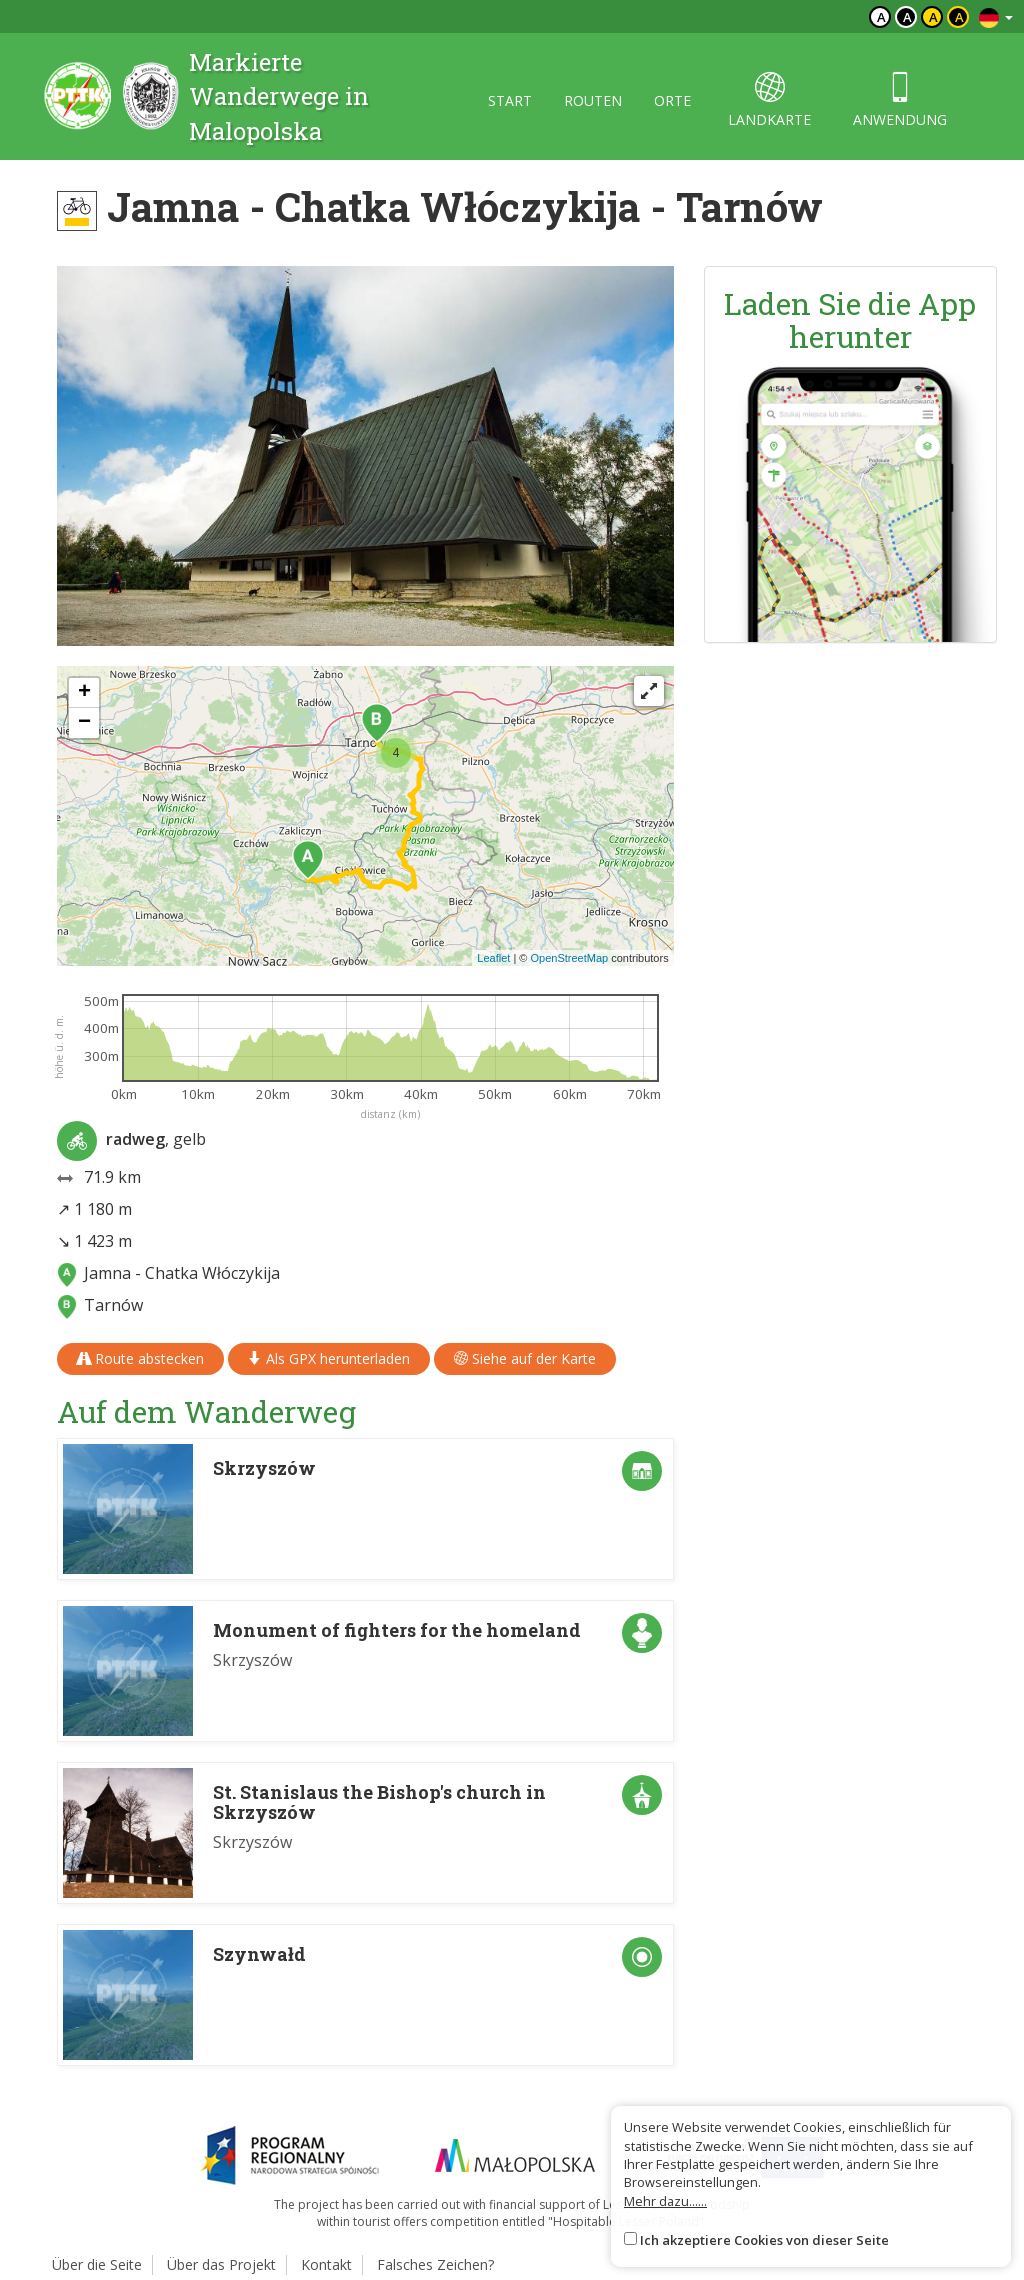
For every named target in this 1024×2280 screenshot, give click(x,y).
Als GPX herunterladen (329, 1358)
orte (672, 100)
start (510, 100)
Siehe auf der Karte (525, 1358)
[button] (308, 860)
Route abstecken (140, 1358)
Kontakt (326, 2264)
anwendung (900, 100)
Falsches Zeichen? (435, 2264)
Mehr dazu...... (665, 2201)
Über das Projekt (221, 2264)
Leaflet (493, 958)
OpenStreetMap (569, 958)
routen (593, 100)
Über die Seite (97, 2264)
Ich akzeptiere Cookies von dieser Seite (764, 2240)
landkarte (769, 100)
